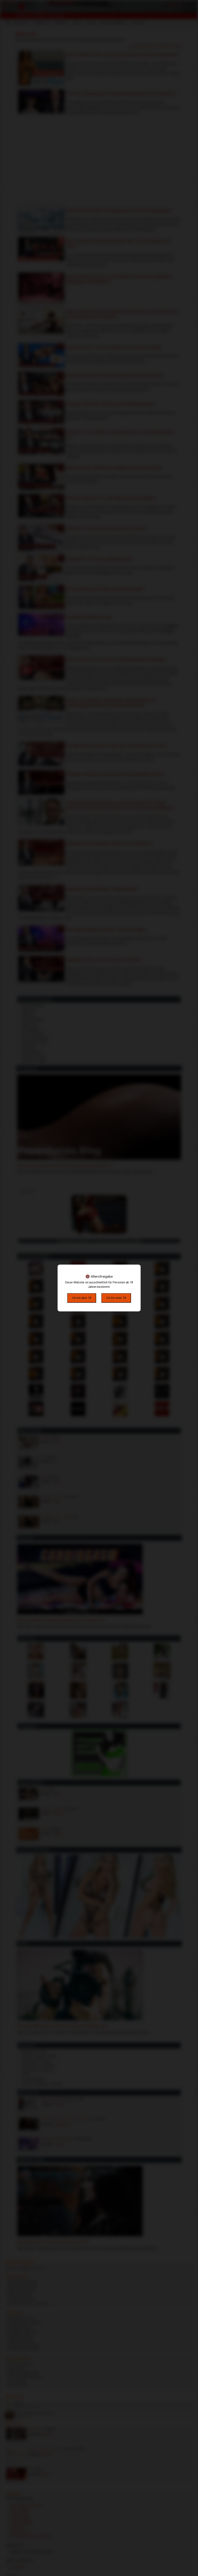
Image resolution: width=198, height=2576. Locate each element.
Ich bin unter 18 (116, 1298)
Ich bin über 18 (81, 1298)
